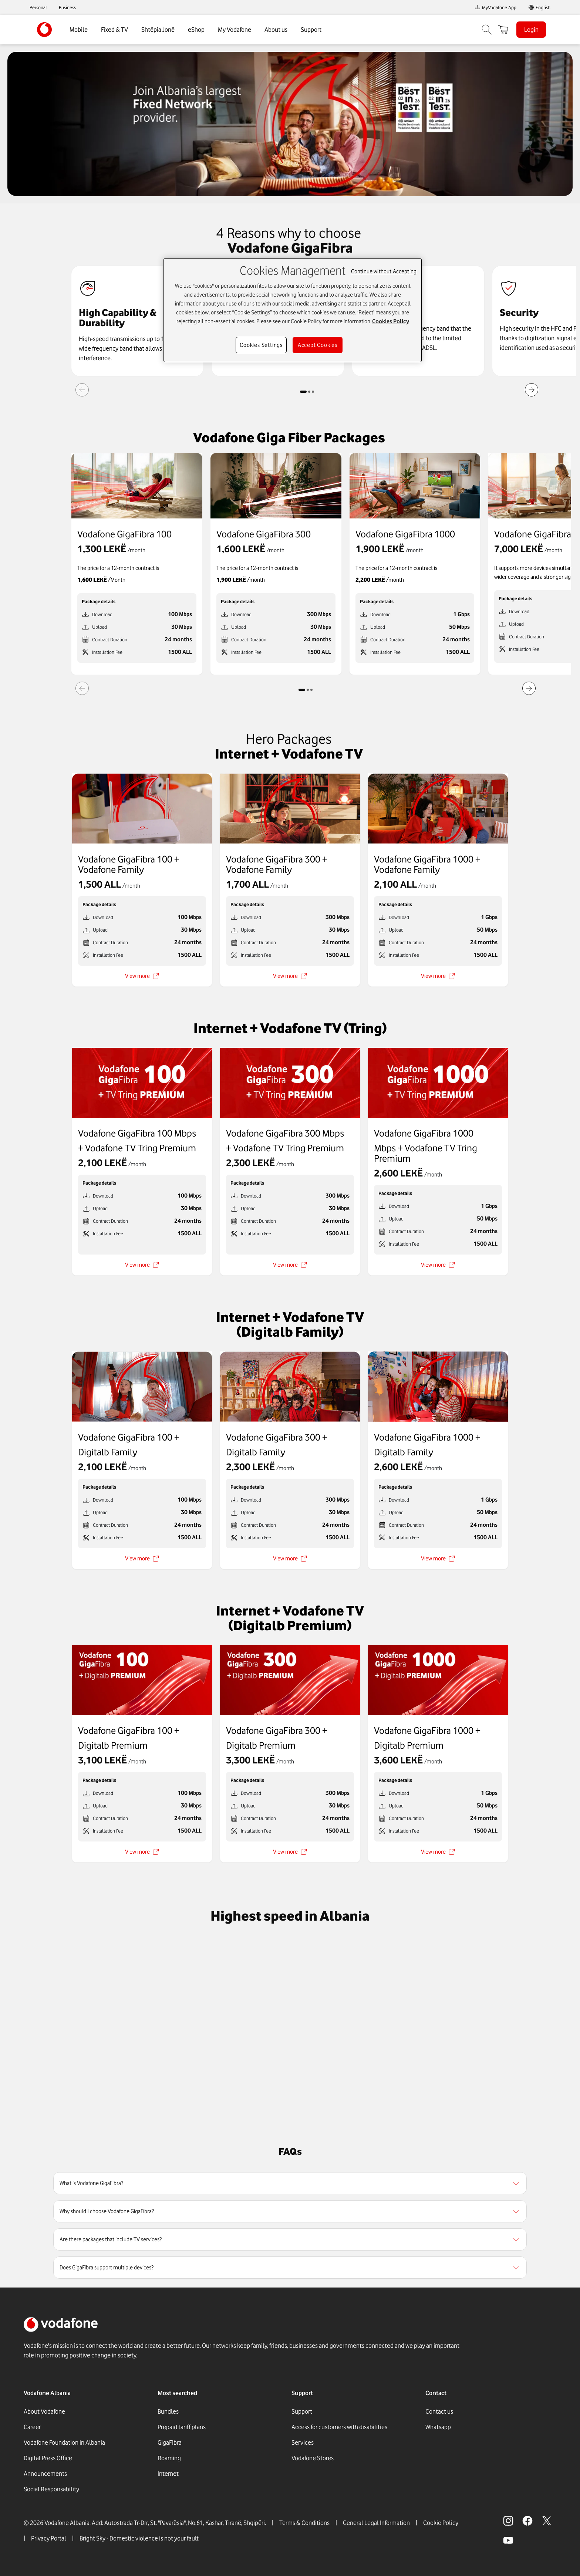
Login (531, 29)
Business (67, 7)
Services (302, 2442)
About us (275, 29)
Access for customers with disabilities (339, 2427)
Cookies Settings (261, 345)
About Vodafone (44, 2411)
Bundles (168, 2411)
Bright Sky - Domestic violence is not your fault (139, 2538)
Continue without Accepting (384, 271)
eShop (196, 29)
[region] (290, 2183)
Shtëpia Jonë (158, 29)
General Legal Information (376, 2522)
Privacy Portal (48, 2538)
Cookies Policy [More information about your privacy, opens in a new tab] (390, 321)
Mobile (79, 29)
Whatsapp (438, 2427)
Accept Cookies (317, 345)
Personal (38, 7)
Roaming (169, 2458)
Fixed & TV (114, 29)
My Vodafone (234, 29)
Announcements (45, 2473)
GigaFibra (170, 2442)
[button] (290, 2183)
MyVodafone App (495, 7)
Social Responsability (51, 2489)
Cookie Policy (440, 2522)
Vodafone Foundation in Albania (64, 2442)
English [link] (543, 7)
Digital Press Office (48, 2458)
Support (311, 29)
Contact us (439, 2411)
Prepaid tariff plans (182, 2427)
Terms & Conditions (304, 2522)
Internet (168, 2473)
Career (32, 2427)
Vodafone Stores (312, 2458)
